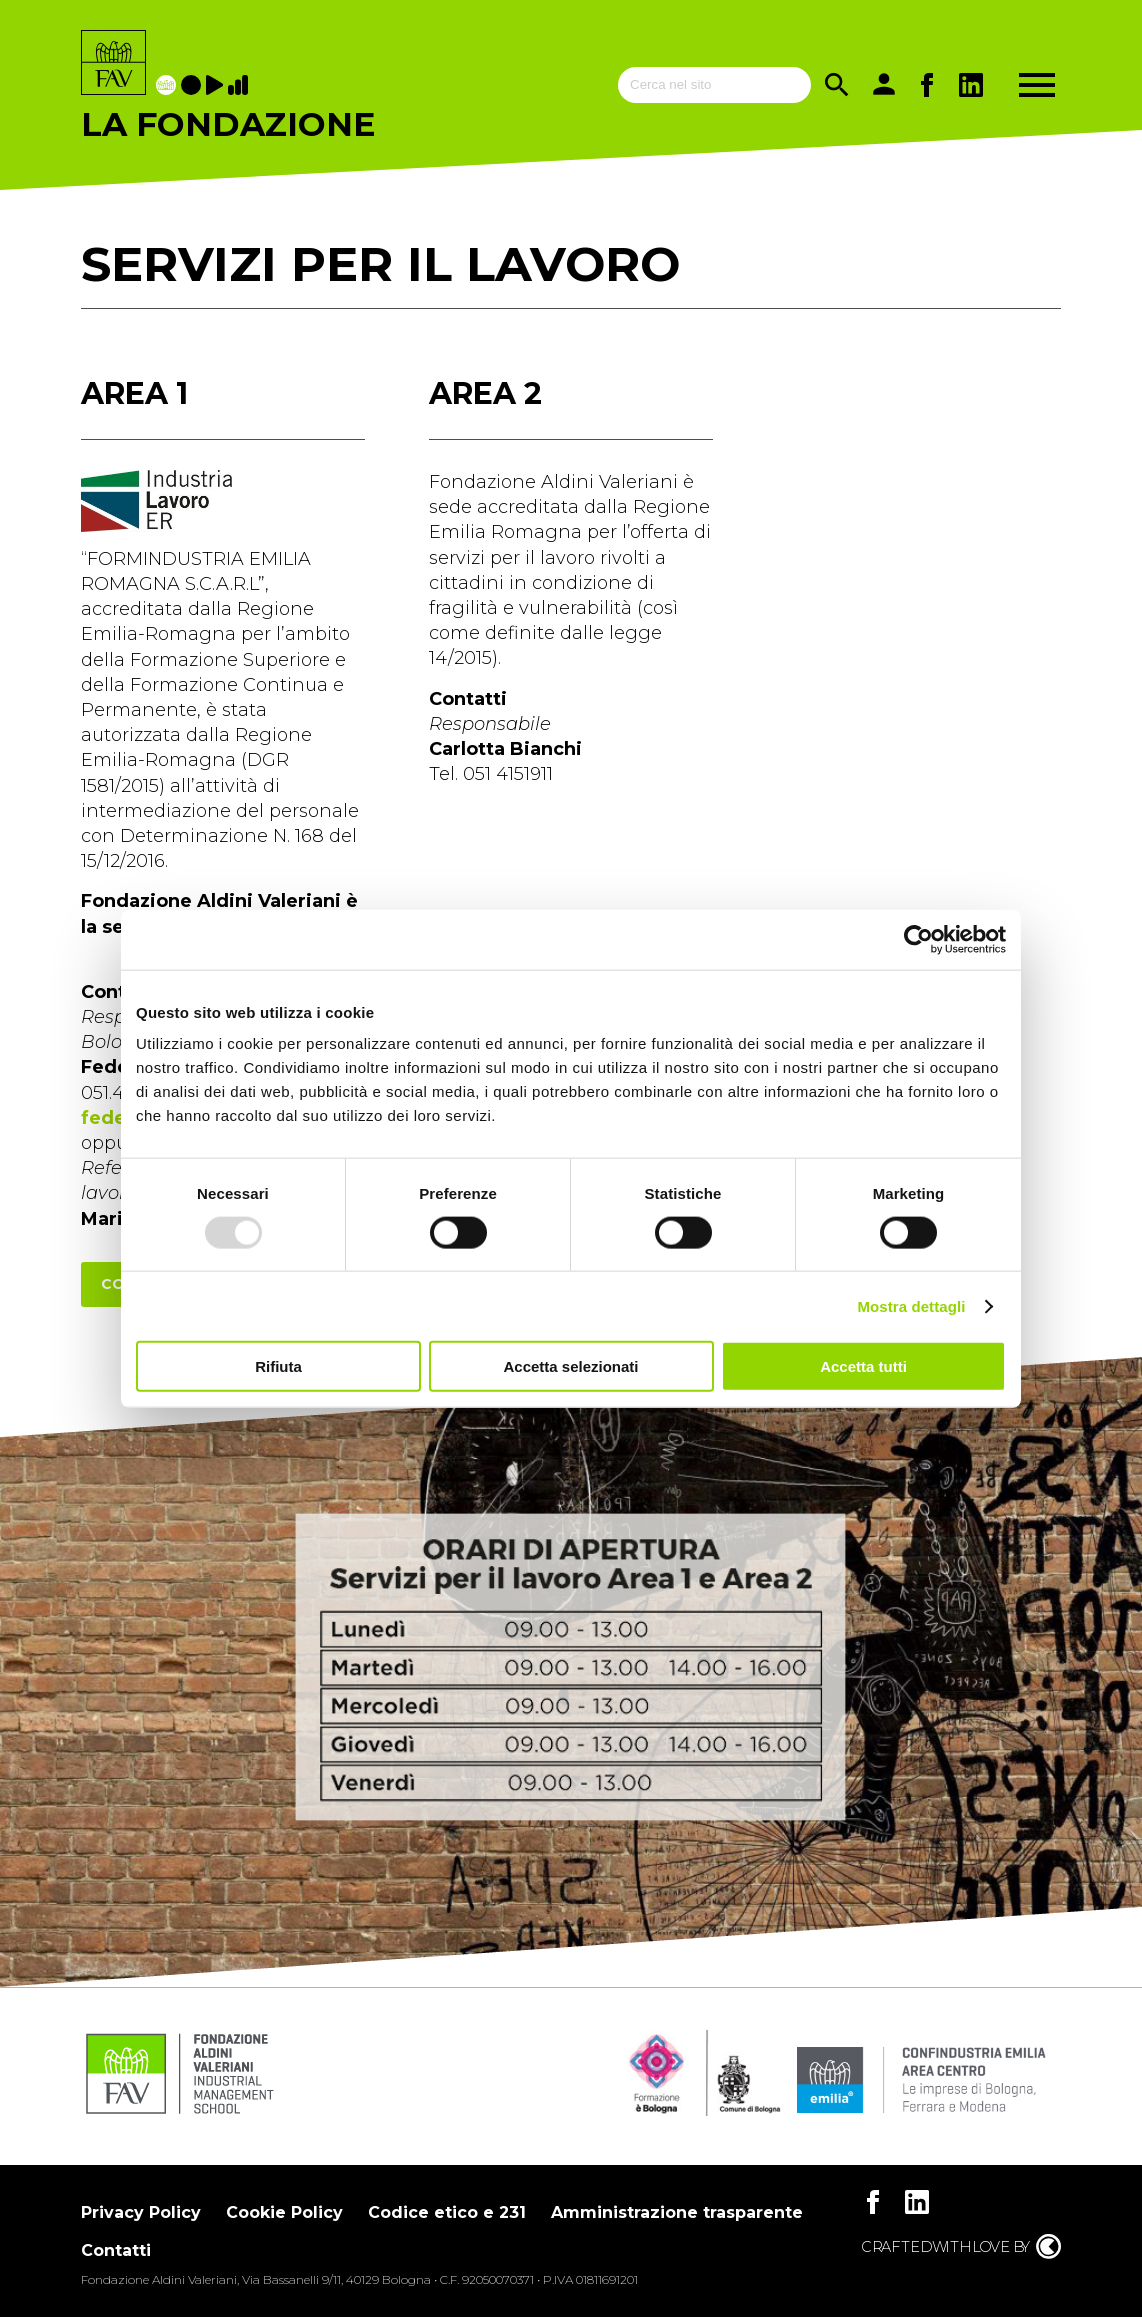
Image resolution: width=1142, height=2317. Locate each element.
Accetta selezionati (570, 1366)
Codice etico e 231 (447, 2212)
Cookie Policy (284, 2212)
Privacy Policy (141, 2212)
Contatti (116, 2250)
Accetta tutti (863, 1366)
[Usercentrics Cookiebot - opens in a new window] (918, 939)
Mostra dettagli (911, 1305)
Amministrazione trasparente (677, 2212)
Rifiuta (278, 1366)
